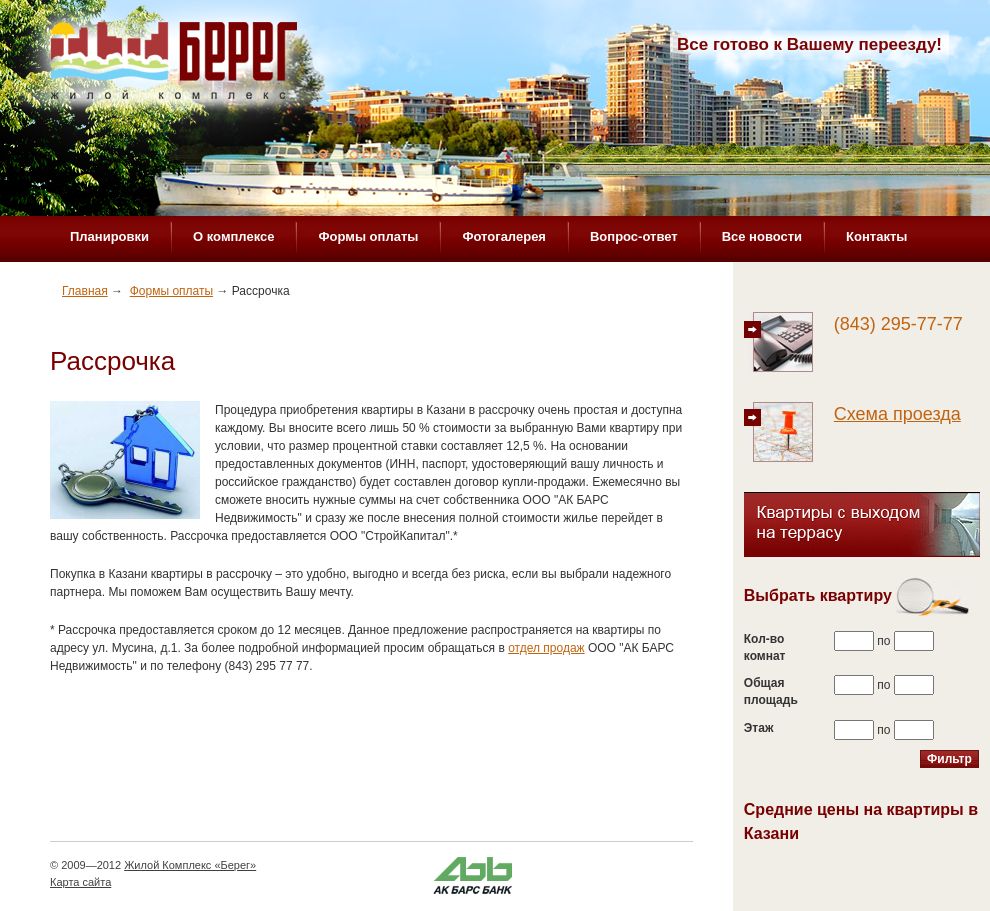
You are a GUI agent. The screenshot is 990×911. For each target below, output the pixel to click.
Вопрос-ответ (634, 236)
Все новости (762, 236)
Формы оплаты (368, 236)
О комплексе (233, 236)
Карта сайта (80, 882)
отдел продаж (546, 648)
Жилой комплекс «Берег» (176, 67)
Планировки (109, 236)
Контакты (876, 236)
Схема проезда (897, 414)
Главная (85, 291)
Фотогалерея (504, 236)
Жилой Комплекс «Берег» (190, 865)
